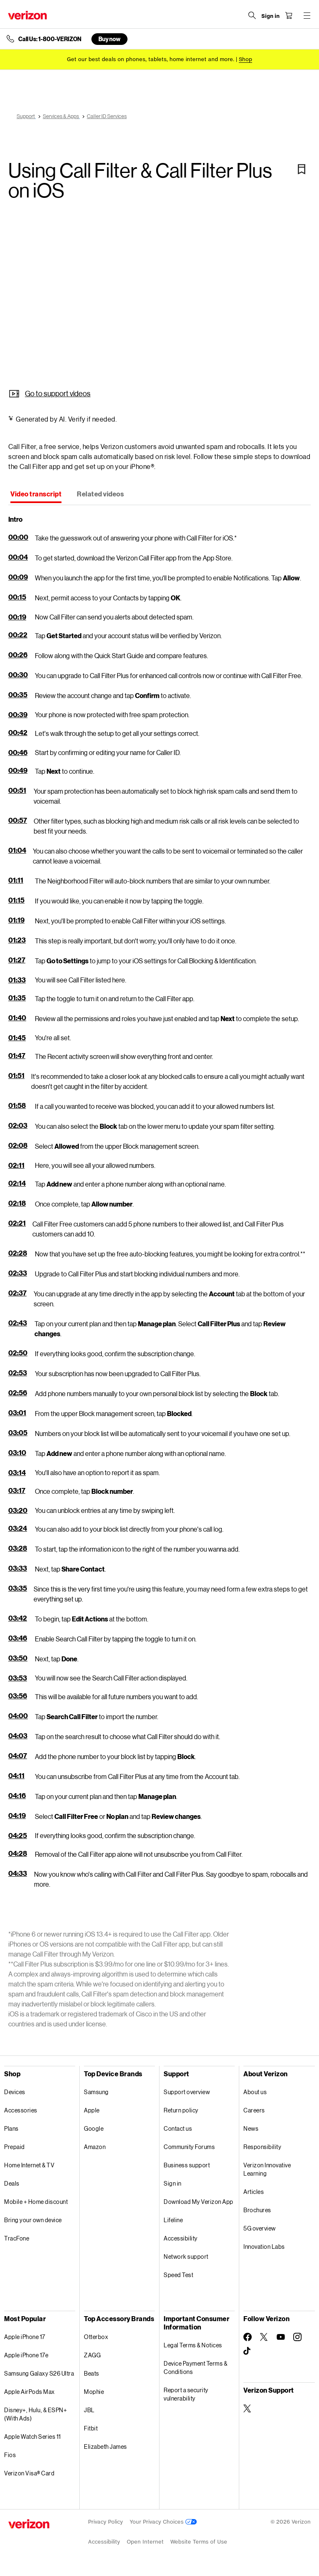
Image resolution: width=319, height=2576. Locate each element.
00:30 (18, 675)
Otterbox (96, 2336)
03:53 (17, 1678)
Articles (253, 2191)
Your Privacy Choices (163, 2522)
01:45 (17, 1037)
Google (93, 2128)
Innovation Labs (264, 2246)
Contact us (178, 2128)
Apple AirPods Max (29, 2391)
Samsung (96, 2091)
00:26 (17, 655)
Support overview (187, 2091)
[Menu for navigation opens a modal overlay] (306, 15)
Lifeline (173, 2219)
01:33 (17, 980)
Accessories (20, 2110)
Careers (254, 2110)
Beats (91, 2373)
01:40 (17, 1018)
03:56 (17, 1696)
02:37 (17, 1293)
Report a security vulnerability (186, 2394)
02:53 (17, 1373)
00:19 (17, 617)
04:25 (17, 1835)
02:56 (17, 1393)
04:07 (17, 1755)
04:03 (17, 1736)
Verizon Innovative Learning (267, 2169)
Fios (10, 2454)
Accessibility (181, 2238)
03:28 (17, 1548)
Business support (187, 2165)
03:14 (17, 1472)
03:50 (17, 1658)
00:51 (17, 790)
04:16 (17, 1795)
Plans (11, 2128)
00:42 (17, 732)
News (250, 2128)
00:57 (17, 820)
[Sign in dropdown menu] (270, 16)
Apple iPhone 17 (24, 2336)
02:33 (17, 1273)
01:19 (16, 920)
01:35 (17, 998)
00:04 (18, 557)
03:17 (16, 1490)
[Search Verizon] (252, 15)
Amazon (95, 2146)
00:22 (17, 635)
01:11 (15, 880)
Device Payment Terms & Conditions (195, 2367)
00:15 (17, 597)
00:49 (17, 770)
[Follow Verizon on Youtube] (281, 2337)
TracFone (16, 2238)
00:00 (18, 537)
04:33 (17, 1873)
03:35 (17, 1588)
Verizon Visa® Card (29, 2473)
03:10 (17, 1452)
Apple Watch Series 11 (32, 2436)
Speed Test (178, 2274)
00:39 (17, 714)
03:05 (17, 1432)
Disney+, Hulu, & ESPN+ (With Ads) (35, 2414)
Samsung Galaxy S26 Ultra (39, 2373)
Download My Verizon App (198, 2201)
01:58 (17, 1105)
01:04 (17, 850)
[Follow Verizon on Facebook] (247, 2337)
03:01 (17, 1412)
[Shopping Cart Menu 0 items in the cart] (288, 15)
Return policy (181, 2110)
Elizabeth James (105, 2446)
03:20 (17, 1510)
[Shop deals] (245, 59)
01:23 (17, 940)
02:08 (17, 1145)
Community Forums (189, 2146)
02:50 (17, 1353)
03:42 (17, 1618)
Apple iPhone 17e (26, 2355)
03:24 (17, 1528)
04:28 (17, 1853)
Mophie (94, 2391)
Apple (92, 2110)
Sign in (173, 2183)
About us (255, 2091)
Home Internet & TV (29, 2165)
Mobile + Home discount (36, 2201)
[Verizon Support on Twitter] (247, 2408)
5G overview (259, 2228)
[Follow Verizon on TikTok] (247, 2351)
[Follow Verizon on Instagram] (297, 2337)
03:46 (17, 1638)
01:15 (16, 900)
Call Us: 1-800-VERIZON (49, 39)
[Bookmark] (301, 169)
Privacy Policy (105, 2522)
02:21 (17, 1223)
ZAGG (92, 2355)
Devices (14, 2091)
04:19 (17, 1815)
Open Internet (145, 2542)
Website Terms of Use (198, 2542)
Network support (186, 2256)
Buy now (109, 38)
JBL (89, 2409)
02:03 (17, 1125)
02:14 (17, 1183)
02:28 (17, 1253)
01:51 (16, 1075)
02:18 (17, 1203)
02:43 (17, 1323)
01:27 (16, 960)
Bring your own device (33, 2219)
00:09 (18, 577)
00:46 (17, 752)
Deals (12, 2183)
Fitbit (91, 2428)
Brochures (257, 2209)
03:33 (17, 1568)
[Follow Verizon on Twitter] (264, 2337)
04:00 (18, 1716)
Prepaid (14, 2146)
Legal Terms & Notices (193, 2345)
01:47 (16, 1055)
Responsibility (262, 2146)
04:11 (16, 1775)
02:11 (16, 1165)
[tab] (35, 494)
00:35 (17, 694)
